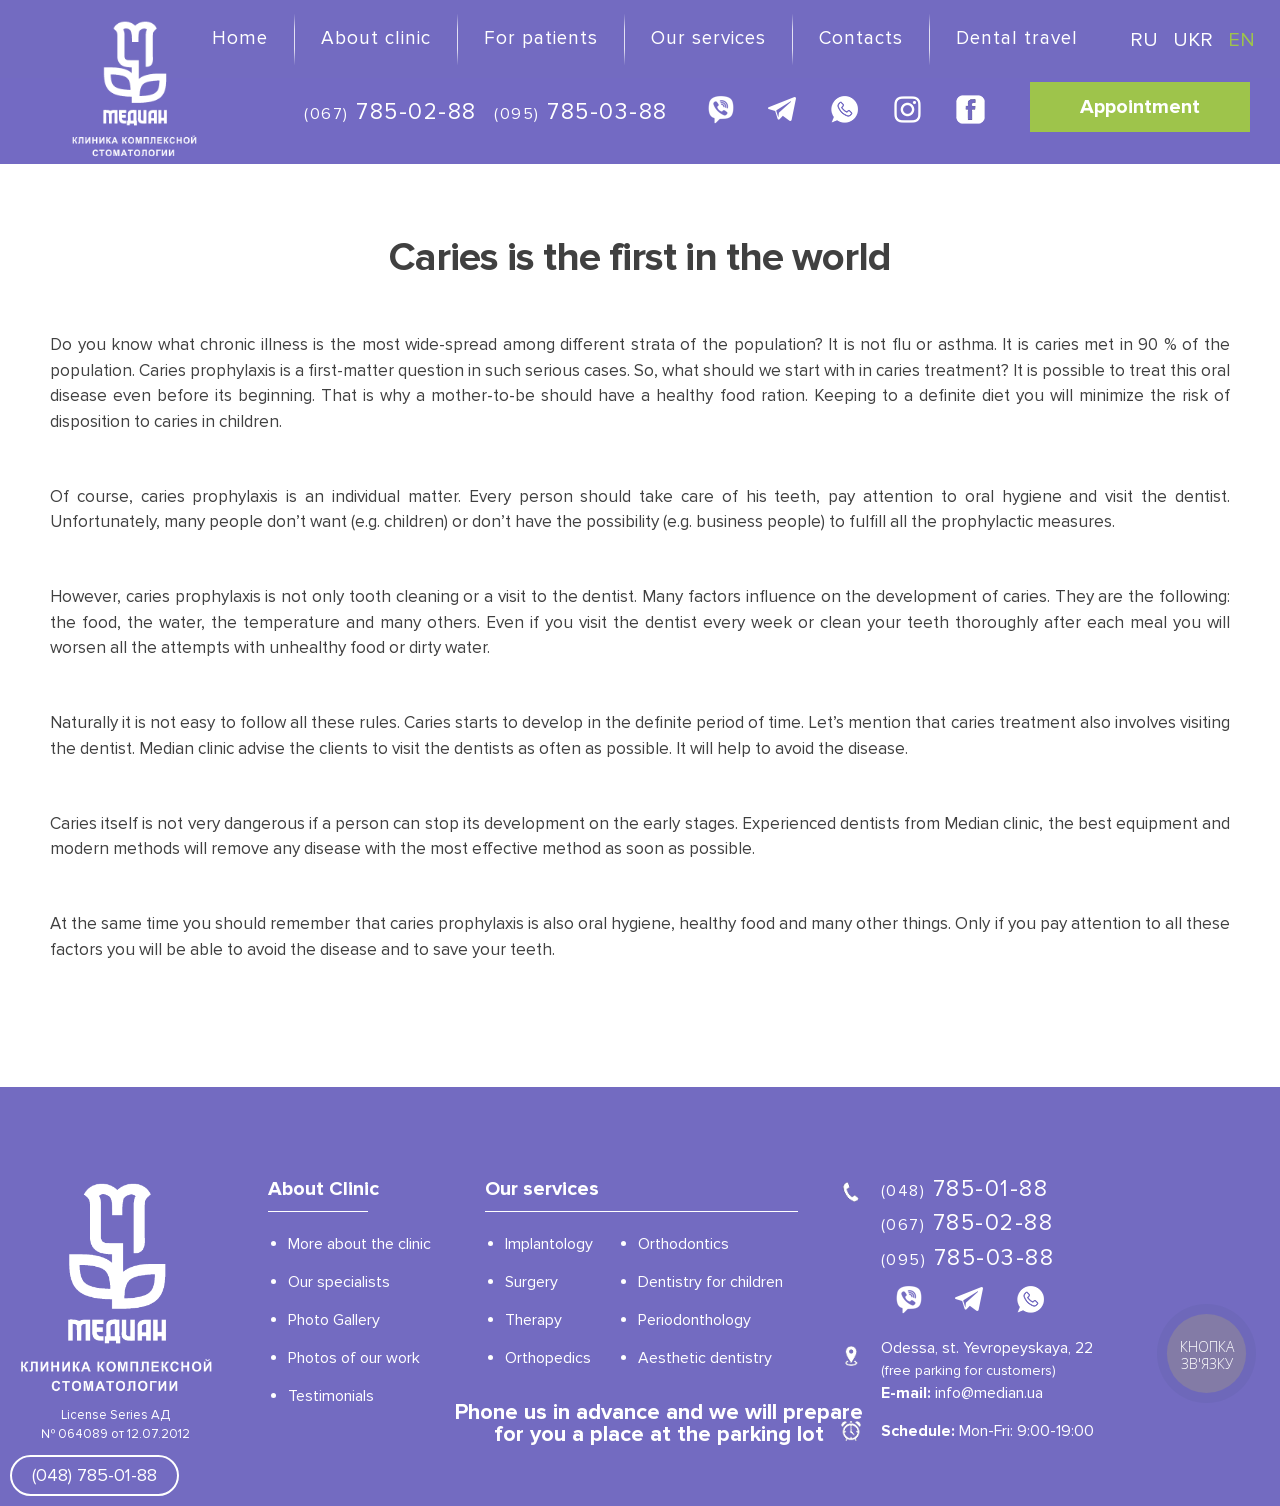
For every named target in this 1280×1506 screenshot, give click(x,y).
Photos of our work (354, 1358)
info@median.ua (989, 1393)
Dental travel (1017, 38)
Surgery (531, 1282)
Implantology (549, 1244)
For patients (541, 38)
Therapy (533, 1320)
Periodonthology (694, 1320)
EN (1241, 40)
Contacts (861, 38)
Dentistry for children (710, 1282)
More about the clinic (359, 1244)
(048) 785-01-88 (94, 1475)
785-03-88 (581, 112)
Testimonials (331, 1396)
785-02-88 (390, 112)
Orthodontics (683, 1244)
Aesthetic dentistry (705, 1358)
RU (1146, 40)
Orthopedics (548, 1358)
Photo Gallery (334, 1320)
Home (240, 38)
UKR (1195, 40)
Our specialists (339, 1282)
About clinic (376, 38)
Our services (708, 38)
